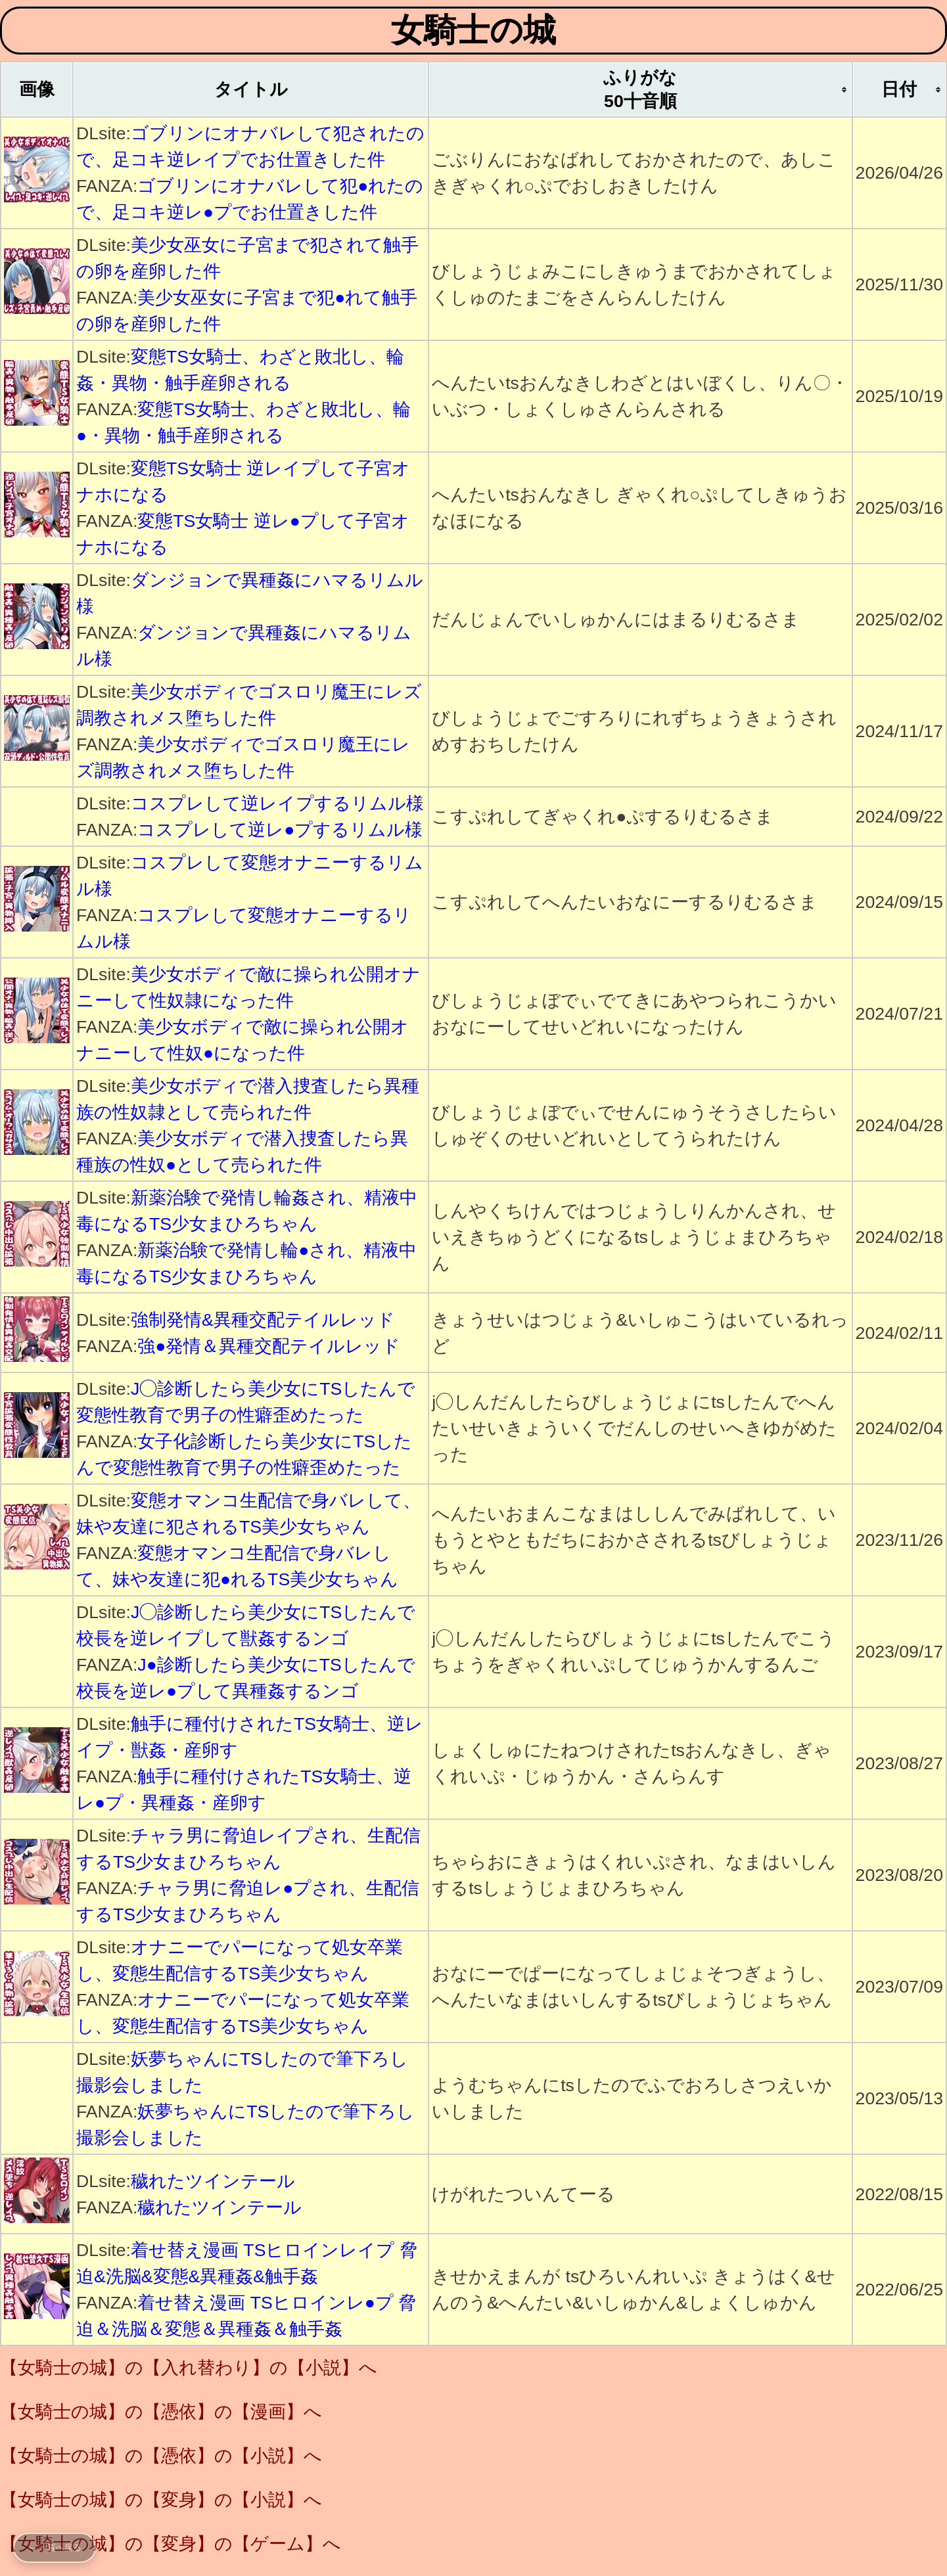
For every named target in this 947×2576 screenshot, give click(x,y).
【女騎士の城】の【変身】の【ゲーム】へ (170, 2544)
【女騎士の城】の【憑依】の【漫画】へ (161, 2412)
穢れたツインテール (213, 2181)
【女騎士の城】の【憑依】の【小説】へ (161, 2456)
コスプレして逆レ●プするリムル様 (280, 830)
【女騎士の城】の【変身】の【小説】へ (161, 2500)
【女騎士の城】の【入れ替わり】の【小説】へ (188, 2368)
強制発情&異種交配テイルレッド (263, 1320)
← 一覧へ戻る (54, 2547)
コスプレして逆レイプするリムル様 (277, 803)
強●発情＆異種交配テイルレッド (268, 1346)
